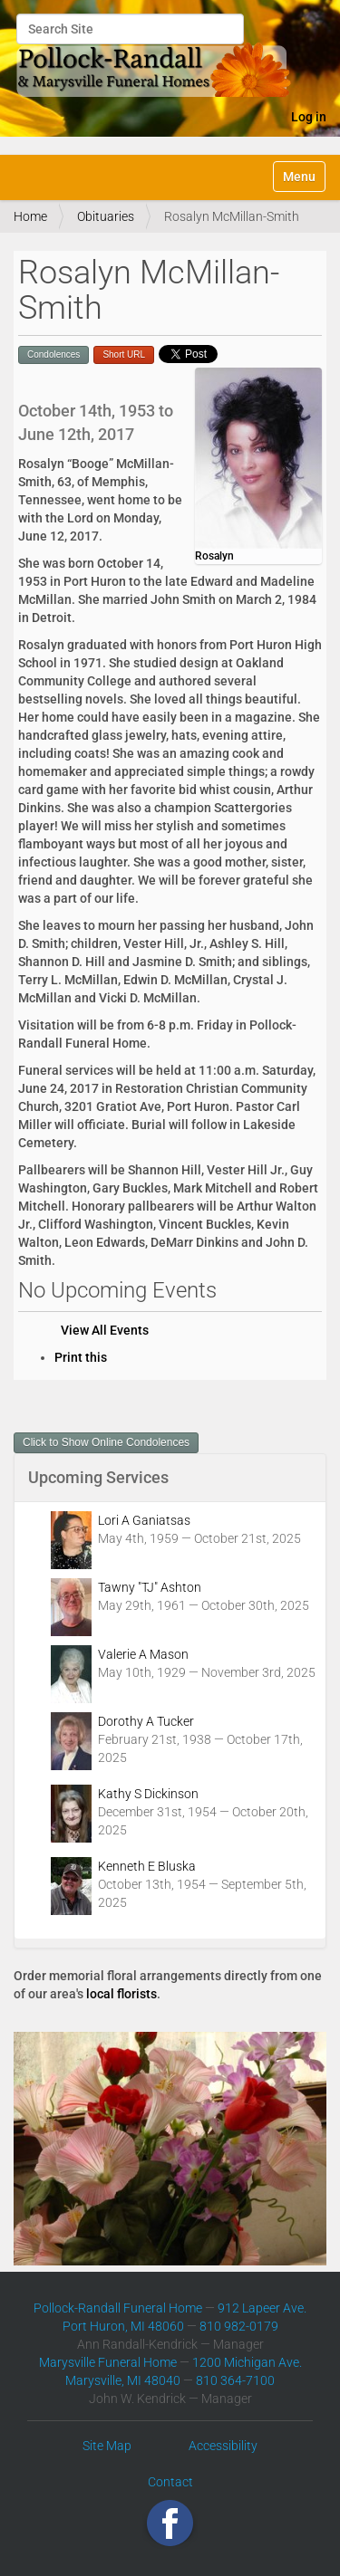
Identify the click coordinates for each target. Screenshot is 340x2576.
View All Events (105, 1330)
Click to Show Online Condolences (106, 1442)
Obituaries (105, 216)
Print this (80, 1357)
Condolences (53, 354)
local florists (121, 1994)
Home (30, 216)
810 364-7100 (235, 2380)
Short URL (123, 354)
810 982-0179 (238, 2326)
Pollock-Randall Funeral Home (118, 2308)
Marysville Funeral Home (108, 2362)
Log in (308, 117)
